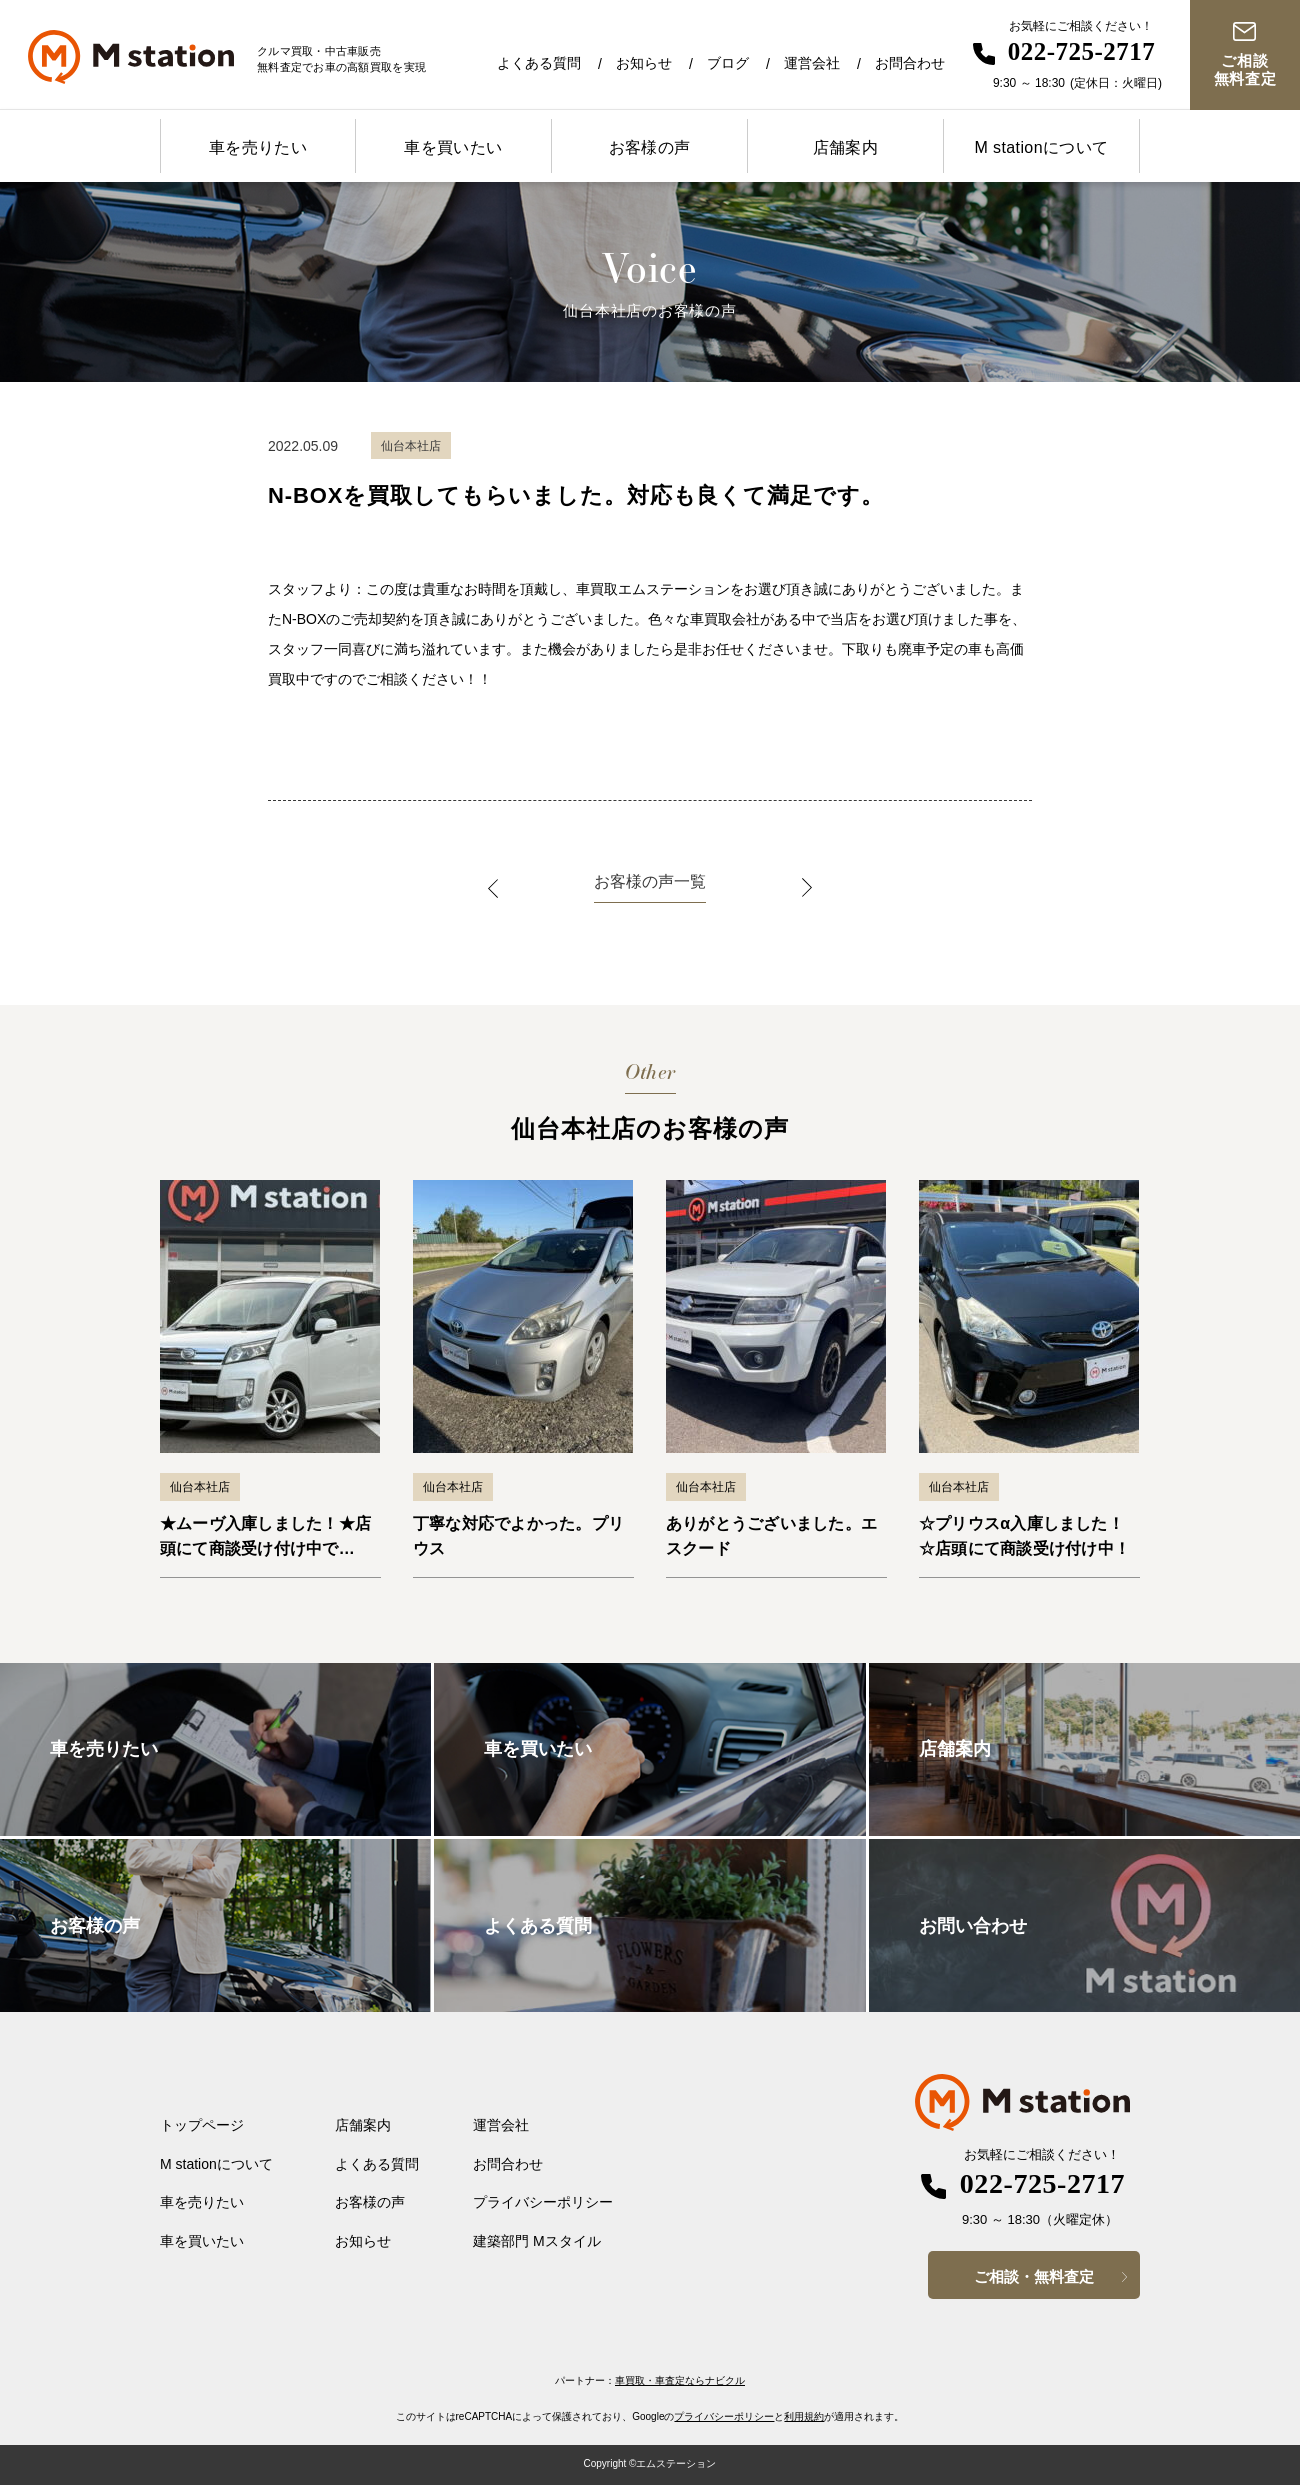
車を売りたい (258, 147)
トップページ (202, 2125)
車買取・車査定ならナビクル (680, 2380)
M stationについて (1041, 147)
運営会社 (812, 63)
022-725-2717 (1082, 51)
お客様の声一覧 (650, 881)
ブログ (728, 63)
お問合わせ (910, 63)
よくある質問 (539, 63)
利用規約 (804, 2416)
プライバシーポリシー (543, 2202)
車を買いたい (453, 147)
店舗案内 (846, 147)
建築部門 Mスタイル (537, 2241)
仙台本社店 (200, 1487)
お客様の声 (650, 147)
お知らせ (644, 63)
